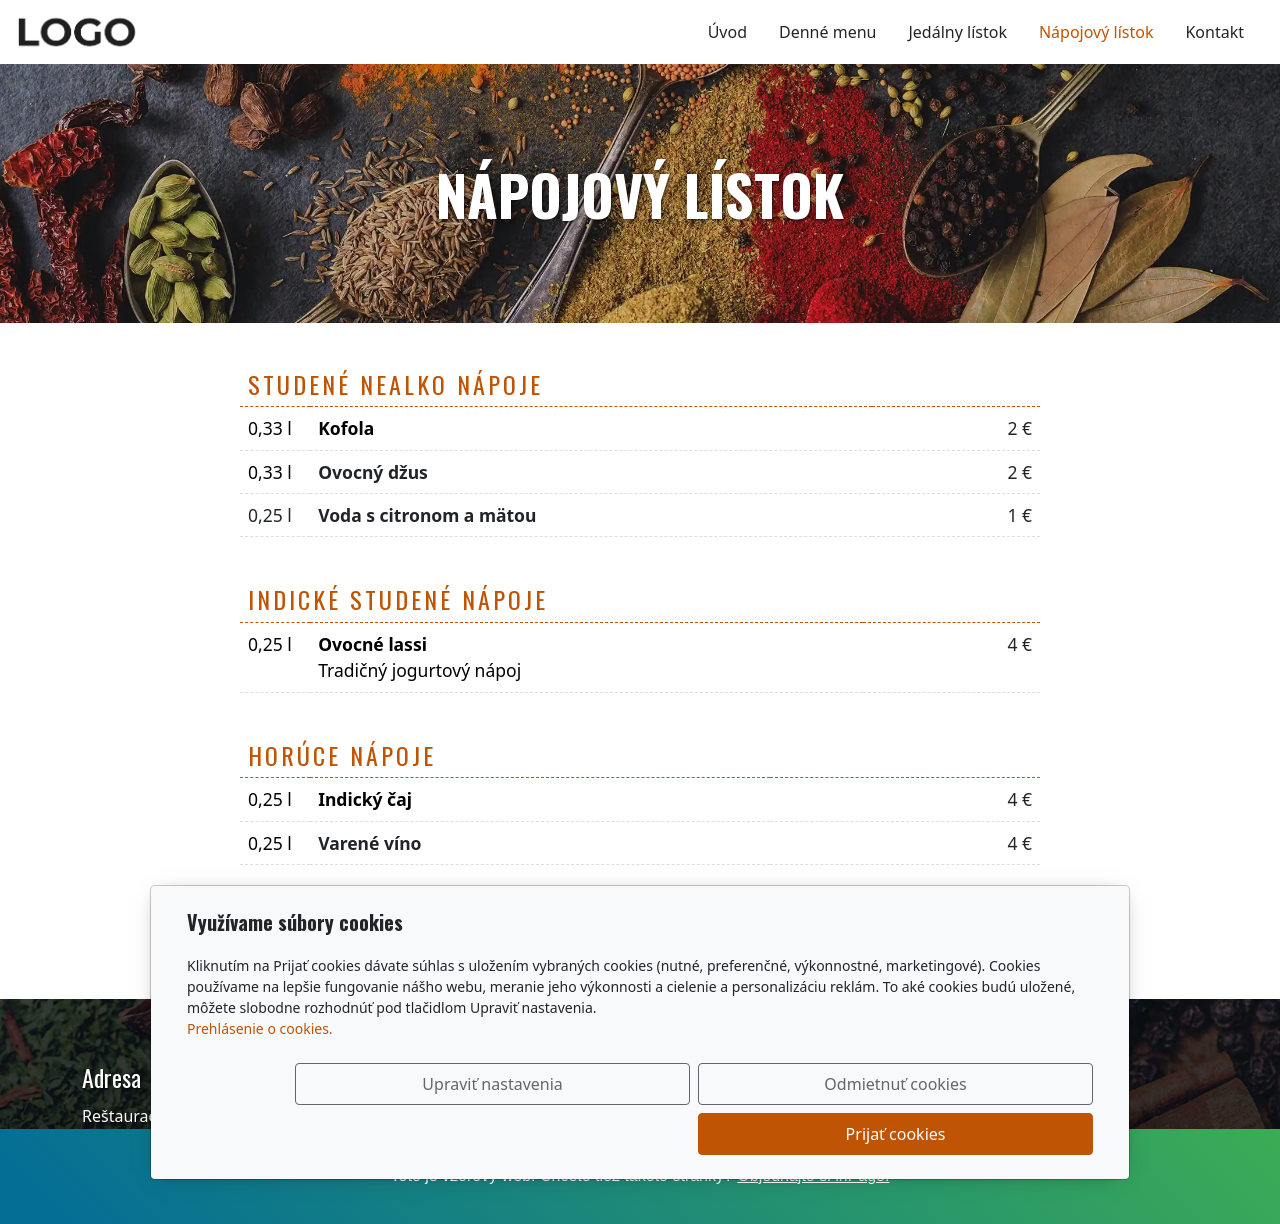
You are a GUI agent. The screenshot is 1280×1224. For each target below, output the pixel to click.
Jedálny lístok (957, 32)
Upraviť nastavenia (597, 1134)
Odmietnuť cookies (797, 1134)
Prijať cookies (997, 1134)
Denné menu (827, 32)
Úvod (727, 32)
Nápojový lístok (1096, 32)
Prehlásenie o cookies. (260, 1078)
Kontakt (1214, 32)
